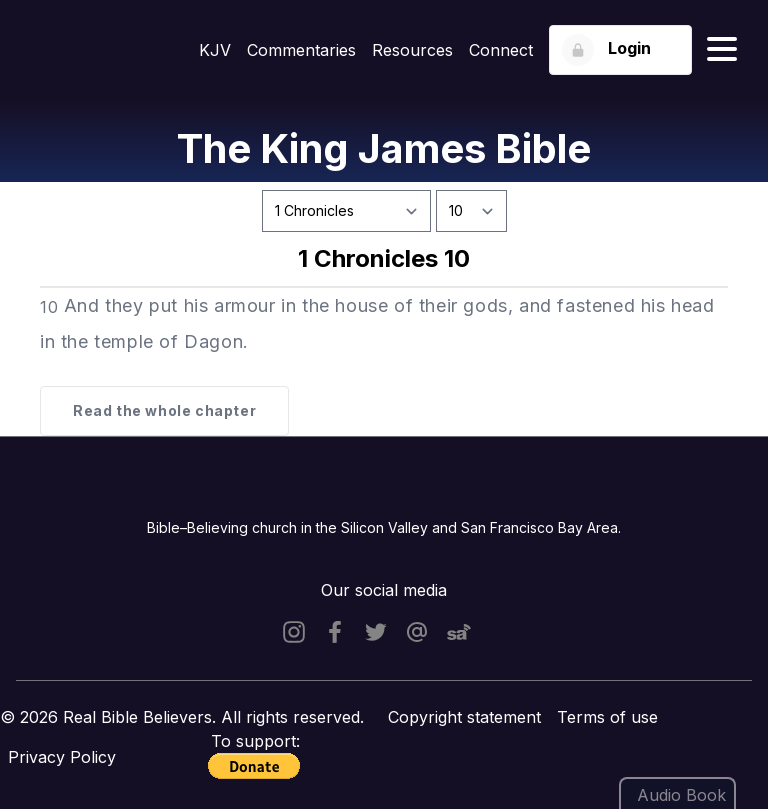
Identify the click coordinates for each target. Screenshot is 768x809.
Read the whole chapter (164, 410)
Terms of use (607, 717)
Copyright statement (464, 717)
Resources (412, 50)
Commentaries (301, 50)
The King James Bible (384, 148)
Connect (501, 50)
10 (49, 307)
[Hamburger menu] (722, 50)
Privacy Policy (62, 757)
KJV (215, 50)
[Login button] (620, 50)
